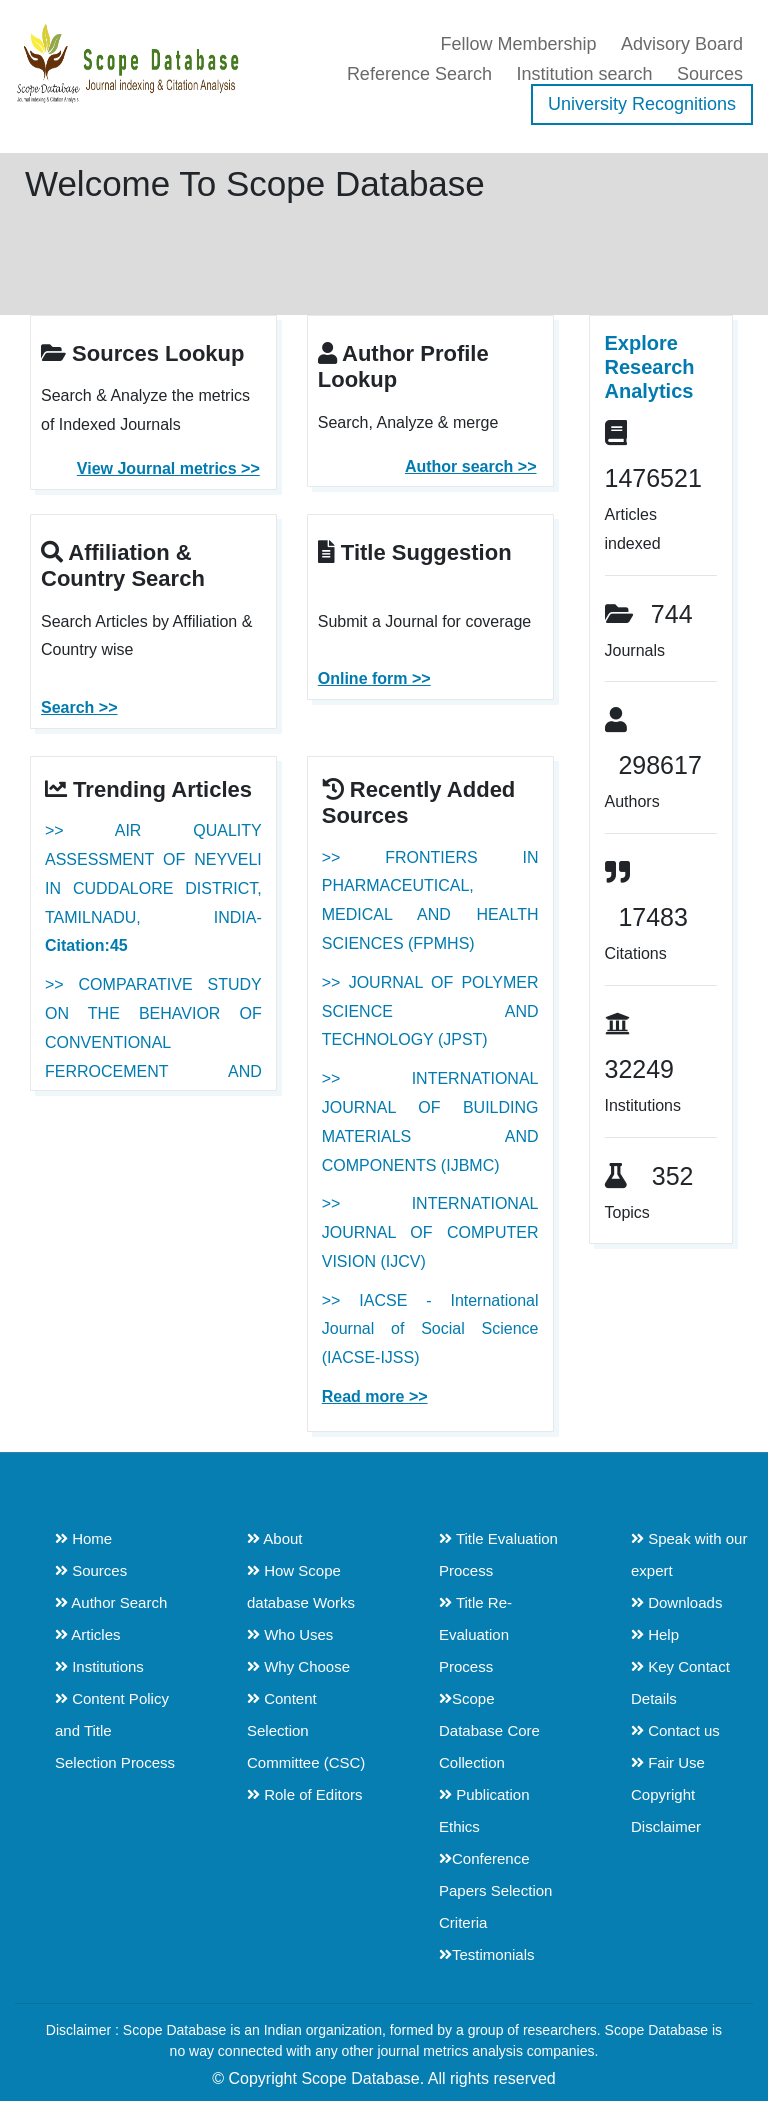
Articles (88, 1634)
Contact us (675, 1730)
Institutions (99, 1666)
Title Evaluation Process (498, 1554)
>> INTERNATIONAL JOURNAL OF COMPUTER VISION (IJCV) (430, 1232)
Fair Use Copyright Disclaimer (668, 1794)
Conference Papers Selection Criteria (495, 1890)
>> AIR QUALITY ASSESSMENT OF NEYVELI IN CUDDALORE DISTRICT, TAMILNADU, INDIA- (153, 888)
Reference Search (419, 74)
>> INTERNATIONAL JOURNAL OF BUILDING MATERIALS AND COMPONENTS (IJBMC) (430, 1121)
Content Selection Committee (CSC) (306, 1730)
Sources (710, 74)
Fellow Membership (518, 44)
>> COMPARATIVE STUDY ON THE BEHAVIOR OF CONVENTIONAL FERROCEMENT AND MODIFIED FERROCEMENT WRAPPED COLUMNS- (153, 1071)
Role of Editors (305, 1794)
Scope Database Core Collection (489, 1730)
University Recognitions (642, 104)
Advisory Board (682, 44)
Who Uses (290, 1634)
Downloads (676, 1602)
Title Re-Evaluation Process (475, 1634)
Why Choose (298, 1666)
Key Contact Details (680, 1682)
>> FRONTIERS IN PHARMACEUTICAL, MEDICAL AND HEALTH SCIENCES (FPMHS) (430, 900)
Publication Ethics (484, 1810)
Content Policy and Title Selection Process (115, 1730)
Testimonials (487, 1954)
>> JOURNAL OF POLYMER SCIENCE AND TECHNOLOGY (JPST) (430, 1011)
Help (655, 1634)
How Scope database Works (301, 1586)
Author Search (111, 1602)
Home (83, 1538)
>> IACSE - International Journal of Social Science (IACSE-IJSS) (430, 1329)
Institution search (584, 74)
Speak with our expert (689, 1554)
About (275, 1538)
